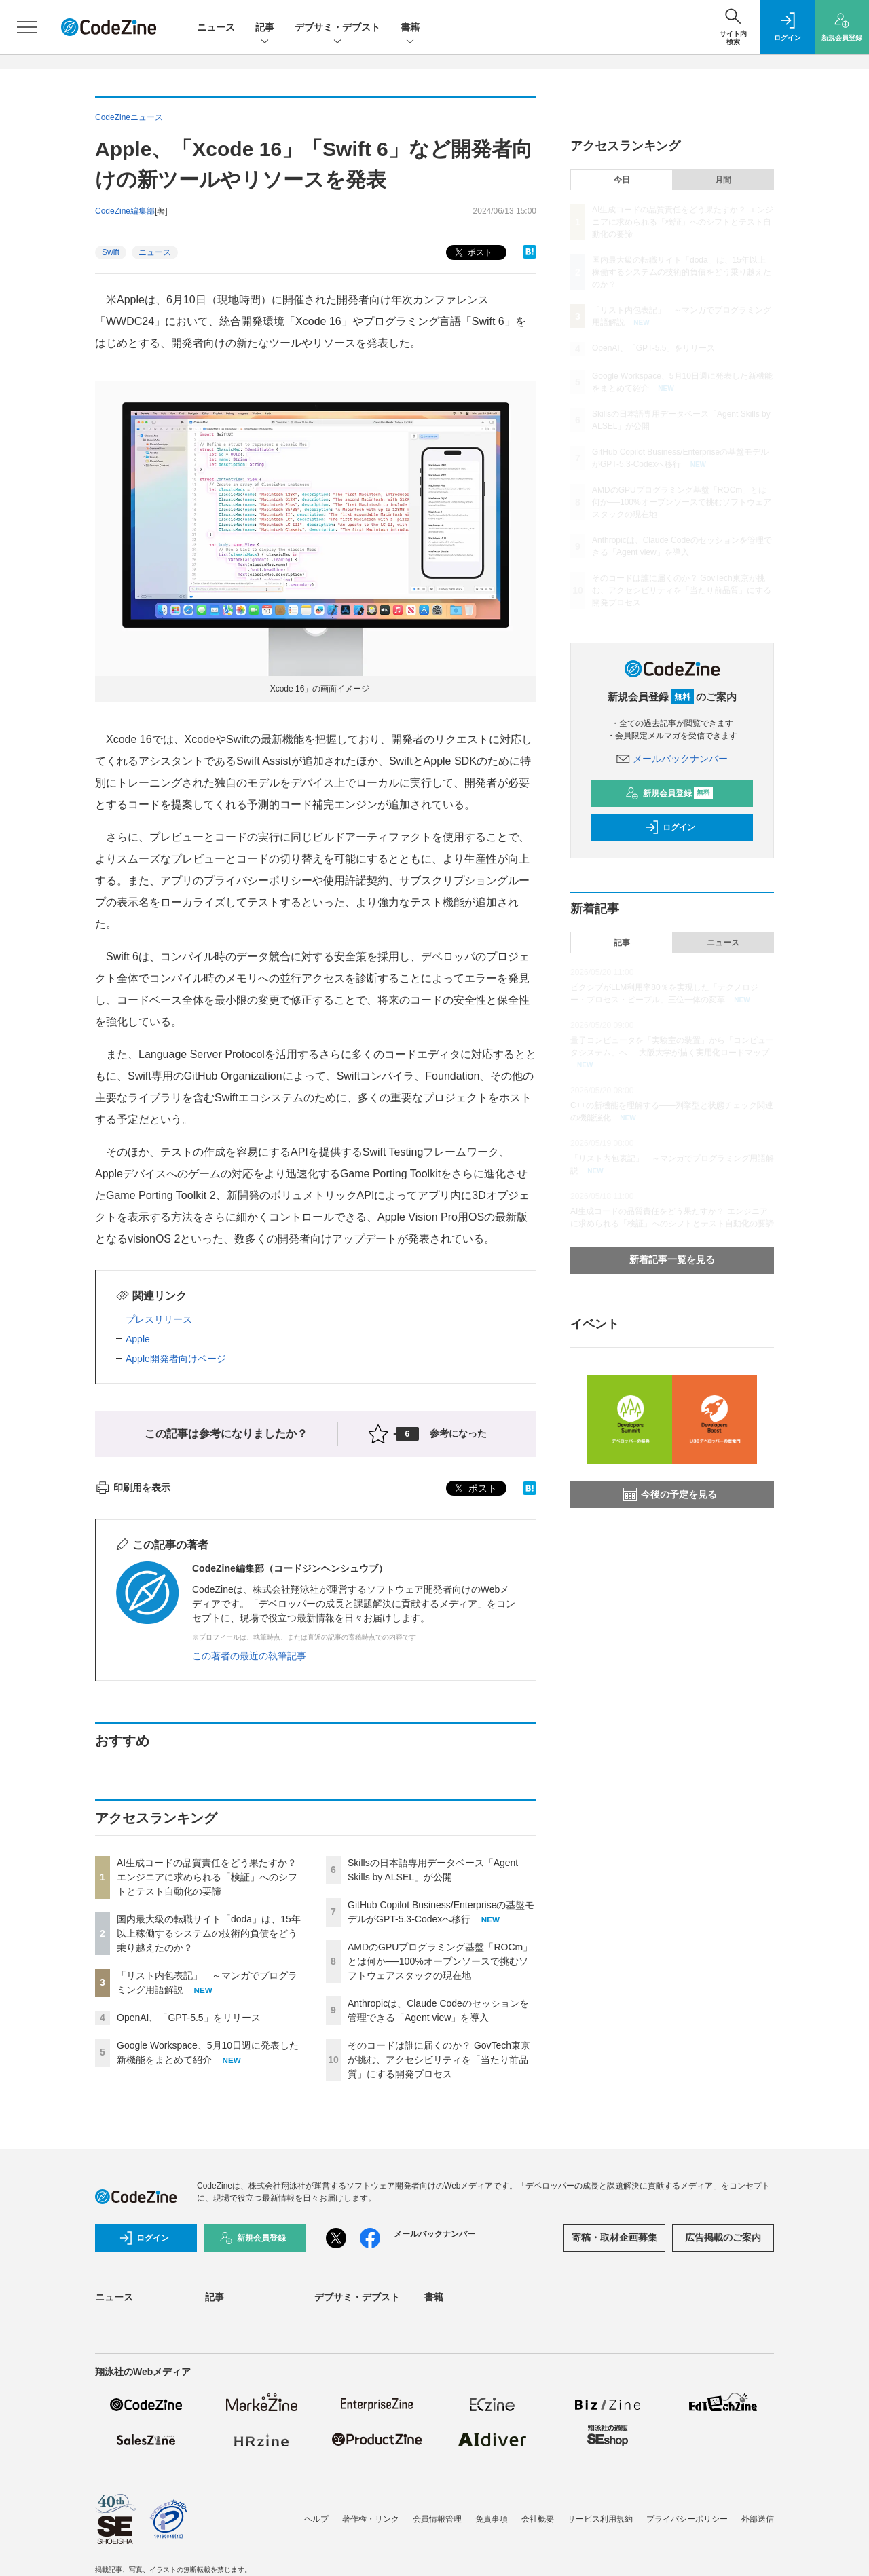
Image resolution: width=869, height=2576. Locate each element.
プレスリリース (159, 1319)
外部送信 (757, 2519)
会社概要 (537, 2519)
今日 (622, 180)
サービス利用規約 (600, 2519)
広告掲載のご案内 (723, 2237)
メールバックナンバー (672, 758)
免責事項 (491, 2519)
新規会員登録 (669, 793)
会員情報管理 (437, 2519)
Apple (138, 1338)
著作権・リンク (370, 2519)
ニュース (216, 27)
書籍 (410, 28)
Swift (110, 252)
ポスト (472, 253)
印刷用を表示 (132, 1487)
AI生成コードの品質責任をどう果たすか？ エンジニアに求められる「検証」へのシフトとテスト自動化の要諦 (207, 1877)
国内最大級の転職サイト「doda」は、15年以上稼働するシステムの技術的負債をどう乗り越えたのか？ (209, 1933)
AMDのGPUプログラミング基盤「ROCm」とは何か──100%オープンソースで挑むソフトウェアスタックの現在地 (440, 1961)
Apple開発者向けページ (176, 1358)
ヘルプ (316, 2519)
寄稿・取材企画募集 (614, 2237)
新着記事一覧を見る (672, 1259)
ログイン (670, 827)
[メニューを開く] (27, 27)
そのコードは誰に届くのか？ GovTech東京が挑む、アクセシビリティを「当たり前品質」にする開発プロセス (439, 2059)
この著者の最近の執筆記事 (249, 1655)
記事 (264, 28)
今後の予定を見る (670, 1494)
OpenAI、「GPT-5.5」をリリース (189, 2017)
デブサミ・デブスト (337, 28)
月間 (723, 180)
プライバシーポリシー (687, 2519)
